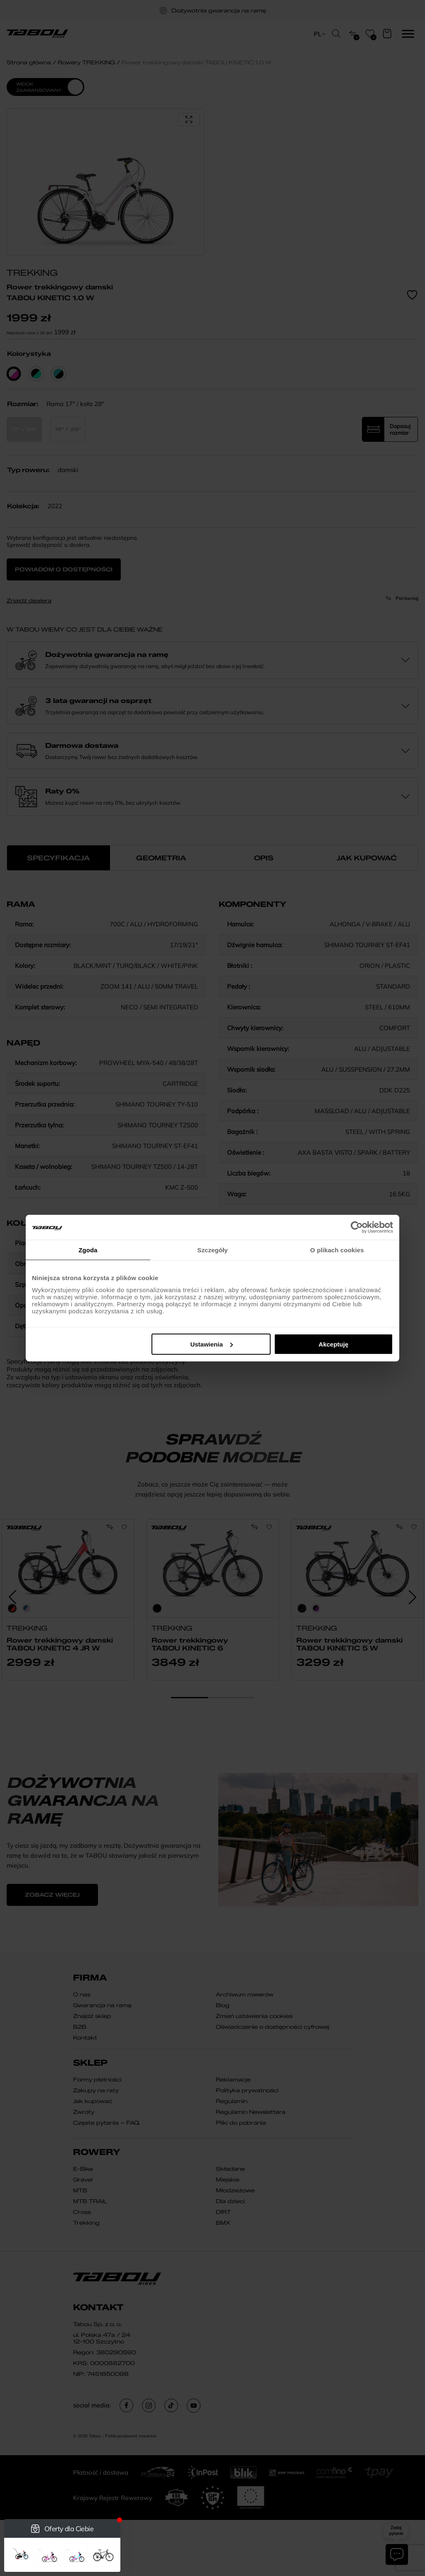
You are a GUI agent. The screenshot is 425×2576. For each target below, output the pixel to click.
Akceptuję (334, 1343)
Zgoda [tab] (88, 1250)
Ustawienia (211, 1343)
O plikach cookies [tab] (337, 1250)
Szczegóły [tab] (212, 1250)
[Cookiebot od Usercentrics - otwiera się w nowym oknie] (356, 1227)
